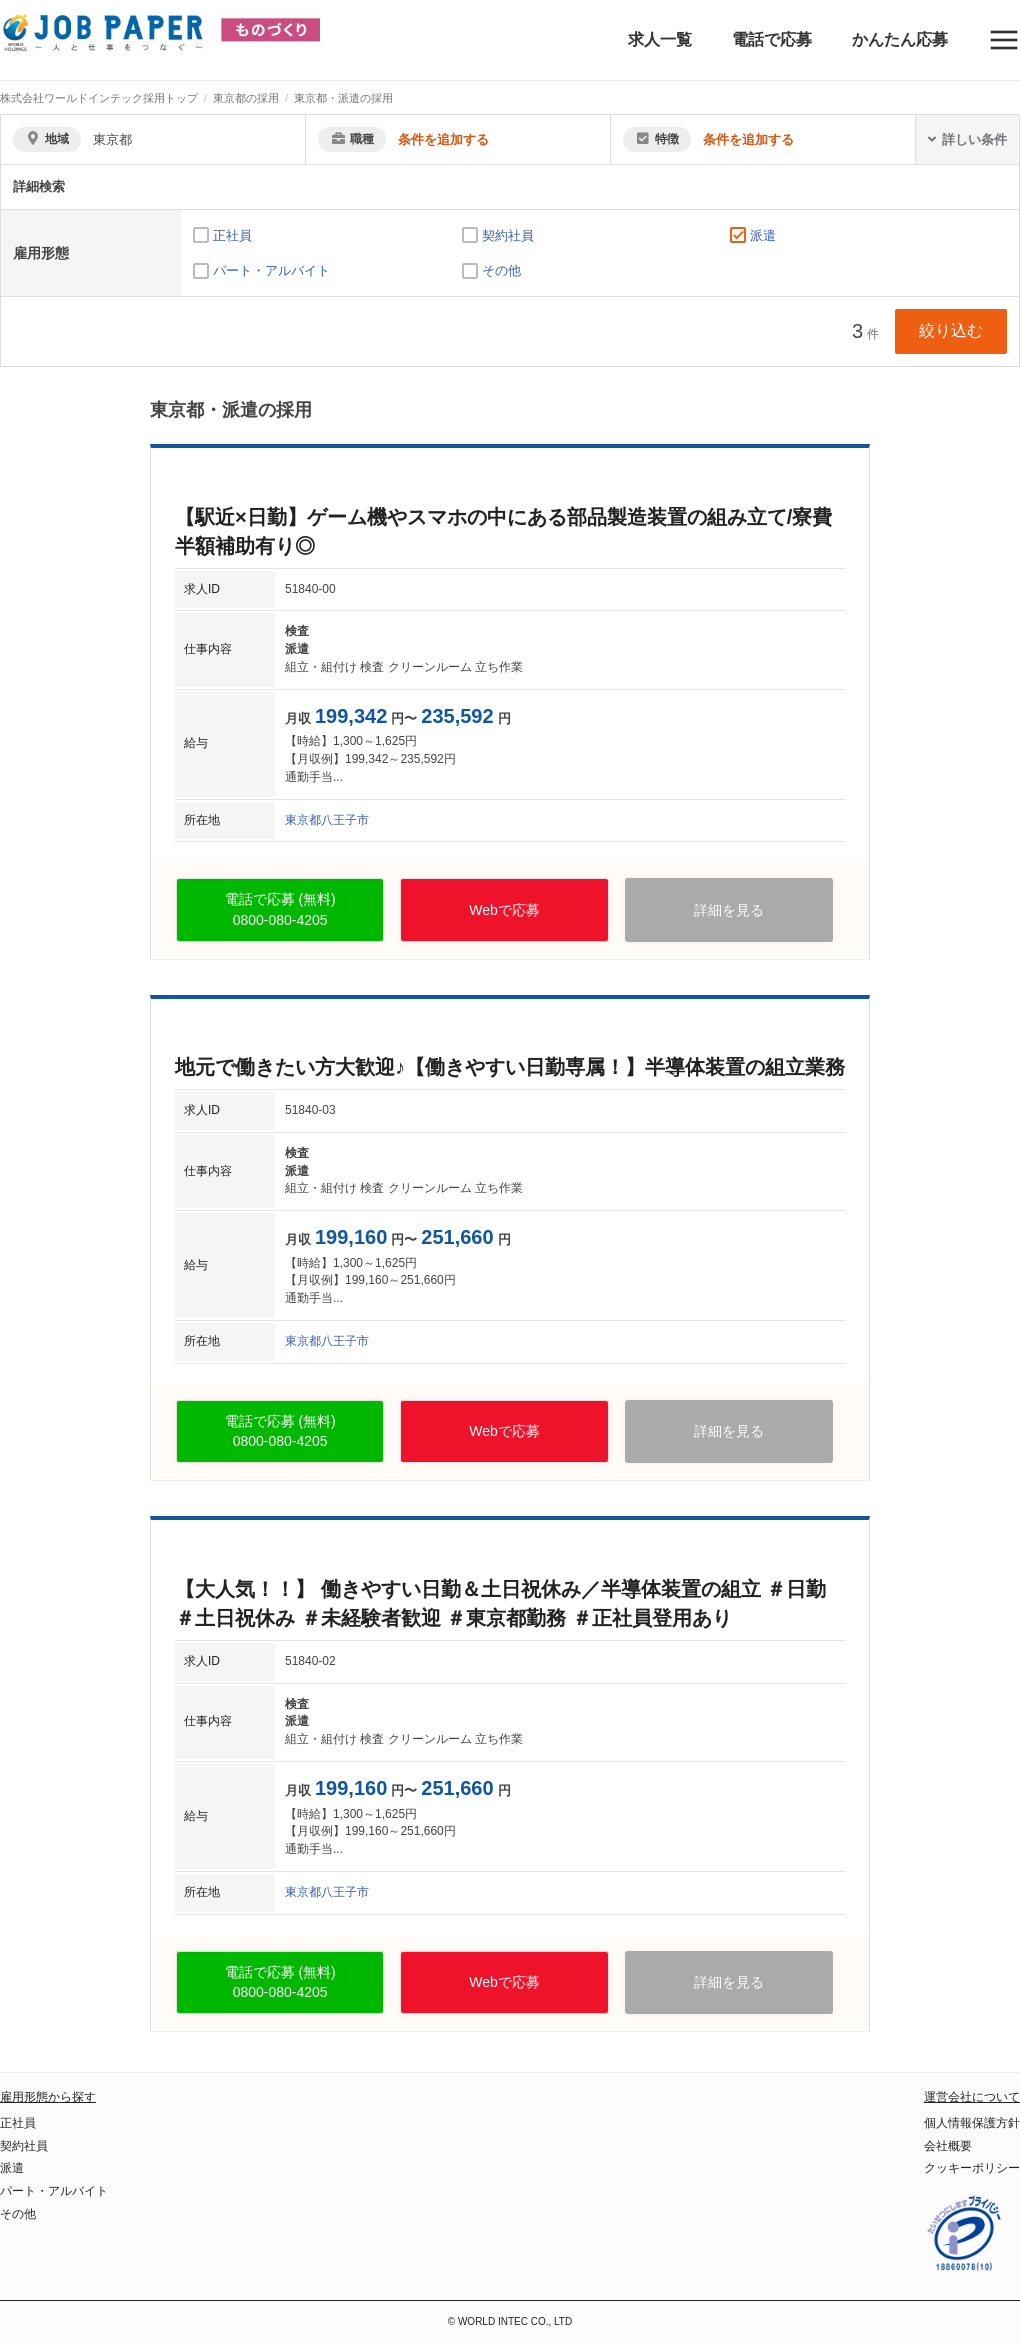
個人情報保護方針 (972, 2123)
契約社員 (508, 235)
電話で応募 (772, 39)
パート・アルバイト (271, 270)
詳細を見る (729, 910)
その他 (501, 270)
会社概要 (948, 2146)
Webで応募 (504, 910)
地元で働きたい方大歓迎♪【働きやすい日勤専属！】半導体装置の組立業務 (510, 1067)
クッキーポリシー (972, 2168)
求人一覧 (660, 39)
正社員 (232, 235)
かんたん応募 (900, 39)
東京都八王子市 (327, 820)
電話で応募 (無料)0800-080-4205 (280, 909)
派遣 (763, 235)
